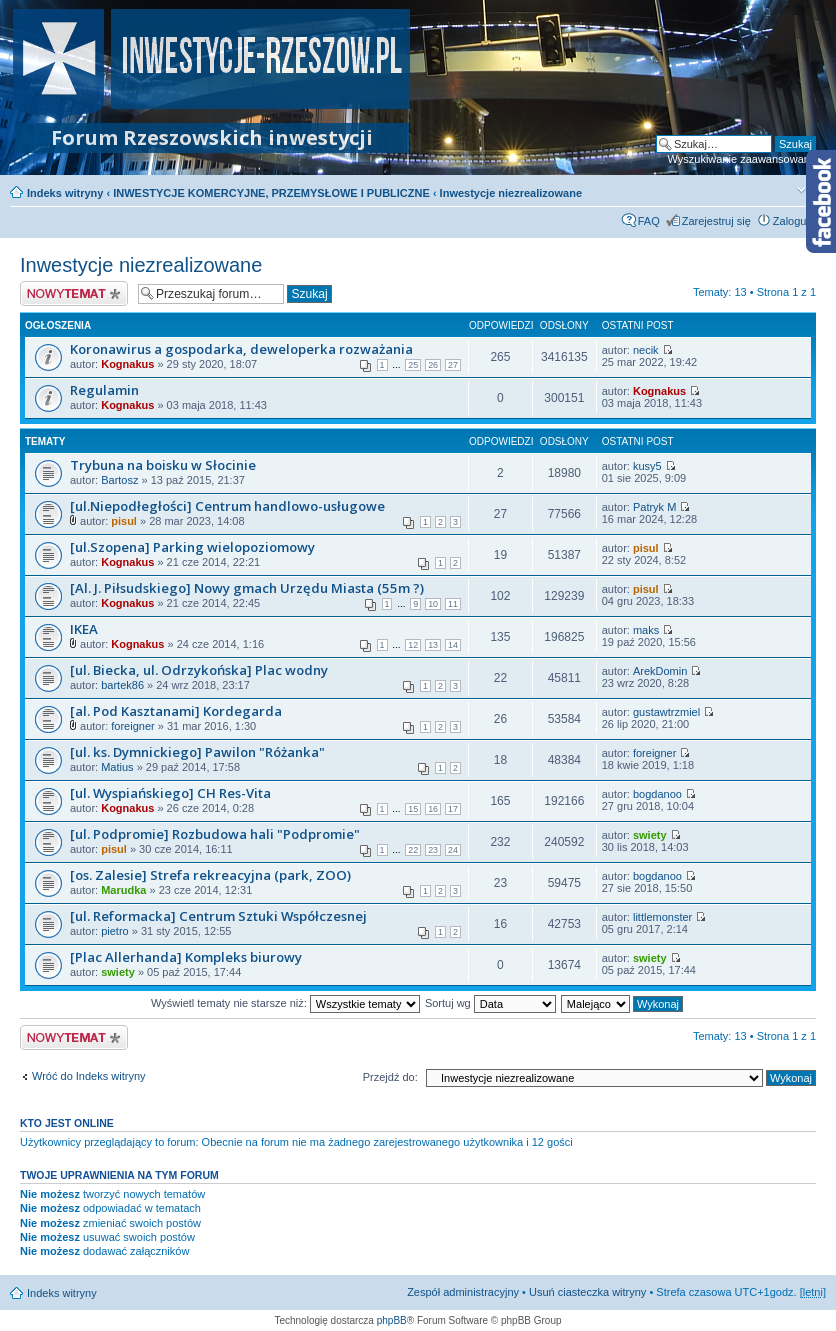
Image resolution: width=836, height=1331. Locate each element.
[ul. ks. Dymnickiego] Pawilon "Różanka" (197, 752)
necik (646, 350)
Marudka (123, 890)
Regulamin (104, 390)
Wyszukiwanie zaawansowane (742, 159)
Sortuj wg (490, 1003)
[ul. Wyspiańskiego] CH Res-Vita (170, 793)
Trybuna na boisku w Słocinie (163, 465)
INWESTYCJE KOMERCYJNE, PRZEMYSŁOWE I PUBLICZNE (271, 193)
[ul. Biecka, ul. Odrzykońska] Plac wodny (199, 670)
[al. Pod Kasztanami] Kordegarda (176, 711)
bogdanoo (657, 794)
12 (413, 645)
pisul (124, 521)
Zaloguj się (799, 221)
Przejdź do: (390, 1077)
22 (413, 850)
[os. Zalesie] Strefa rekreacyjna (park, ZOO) (210, 875)
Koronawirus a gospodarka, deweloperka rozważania (241, 349)
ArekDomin (660, 671)
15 (413, 809)
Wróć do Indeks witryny (89, 1076)
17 (453, 809)
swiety (650, 835)
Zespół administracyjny (463, 1292)
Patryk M (654, 507)
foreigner (132, 726)
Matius (117, 767)
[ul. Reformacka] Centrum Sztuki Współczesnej (218, 916)
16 (433, 809)
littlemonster (662, 917)
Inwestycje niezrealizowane (511, 193)
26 (433, 365)
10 (433, 604)
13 (433, 645)
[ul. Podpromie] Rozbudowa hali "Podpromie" (215, 834)
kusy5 (647, 466)
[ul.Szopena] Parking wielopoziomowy (192, 547)
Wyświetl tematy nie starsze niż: (285, 1003)
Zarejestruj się (716, 221)
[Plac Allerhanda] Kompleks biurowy (186, 957)
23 (433, 850)
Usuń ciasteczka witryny (587, 1292)
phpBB (392, 1320)
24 (453, 850)
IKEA (84, 629)
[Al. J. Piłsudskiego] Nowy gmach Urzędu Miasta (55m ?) (247, 588)
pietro (115, 931)
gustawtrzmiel (666, 712)
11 (453, 604)
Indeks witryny (65, 193)
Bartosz (119, 480)
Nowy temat (74, 293)
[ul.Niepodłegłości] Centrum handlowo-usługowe (227, 506)
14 (453, 645)
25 (413, 365)
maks (646, 630)
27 (453, 365)
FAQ (649, 221)
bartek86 (122, 685)
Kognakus (127, 364)
